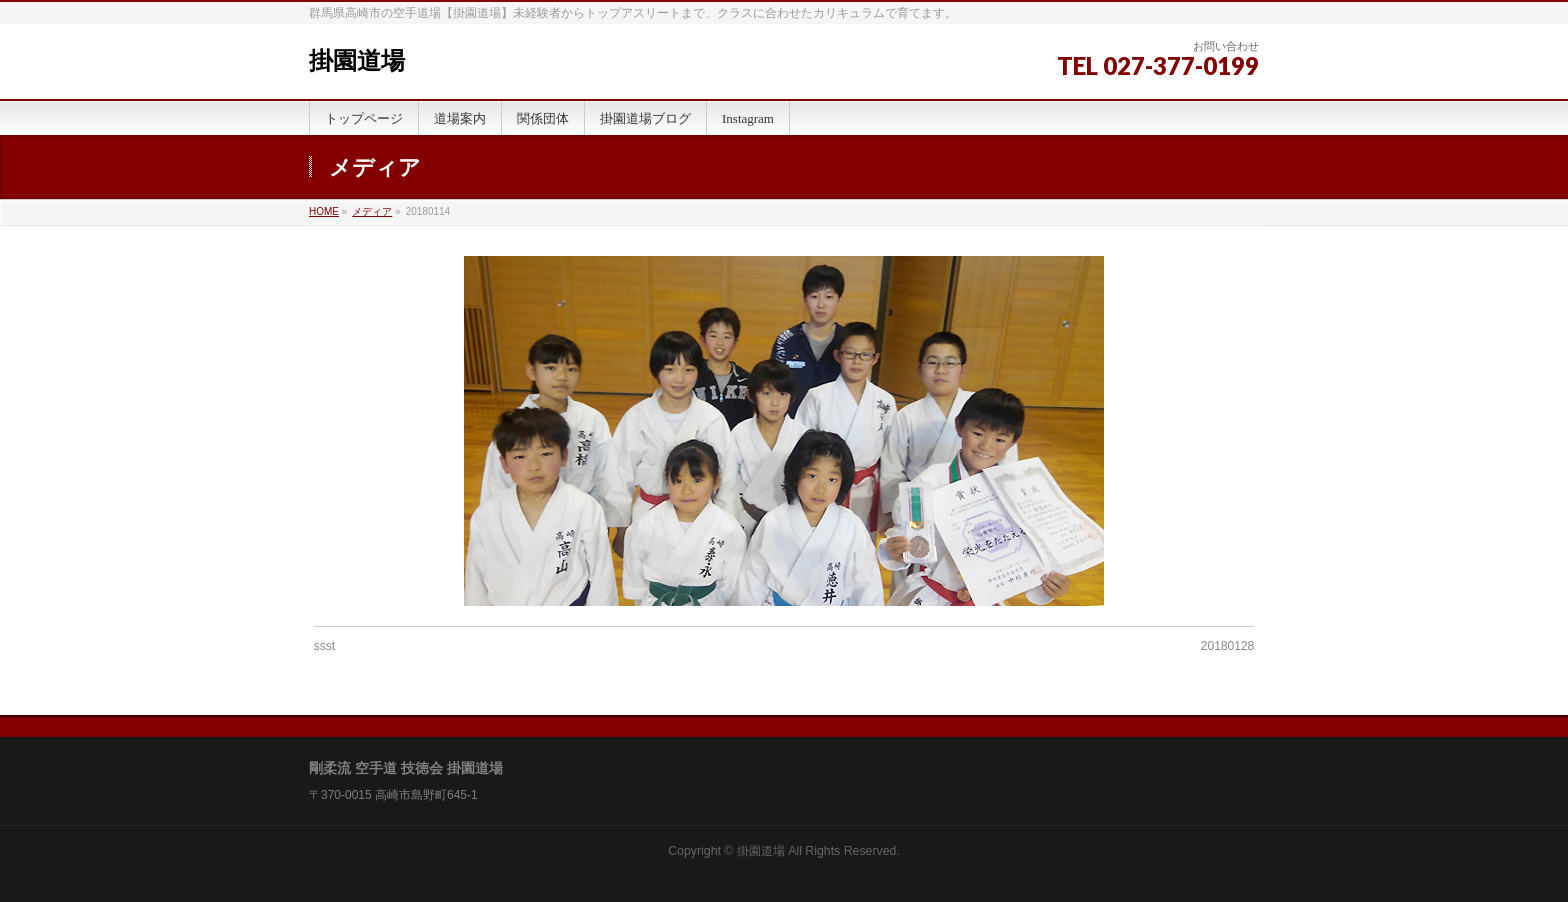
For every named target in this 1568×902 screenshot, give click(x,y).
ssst (324, 646)
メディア (372, 211)
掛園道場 (357, 61)
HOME (324, 211)
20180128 (1227, 646)
